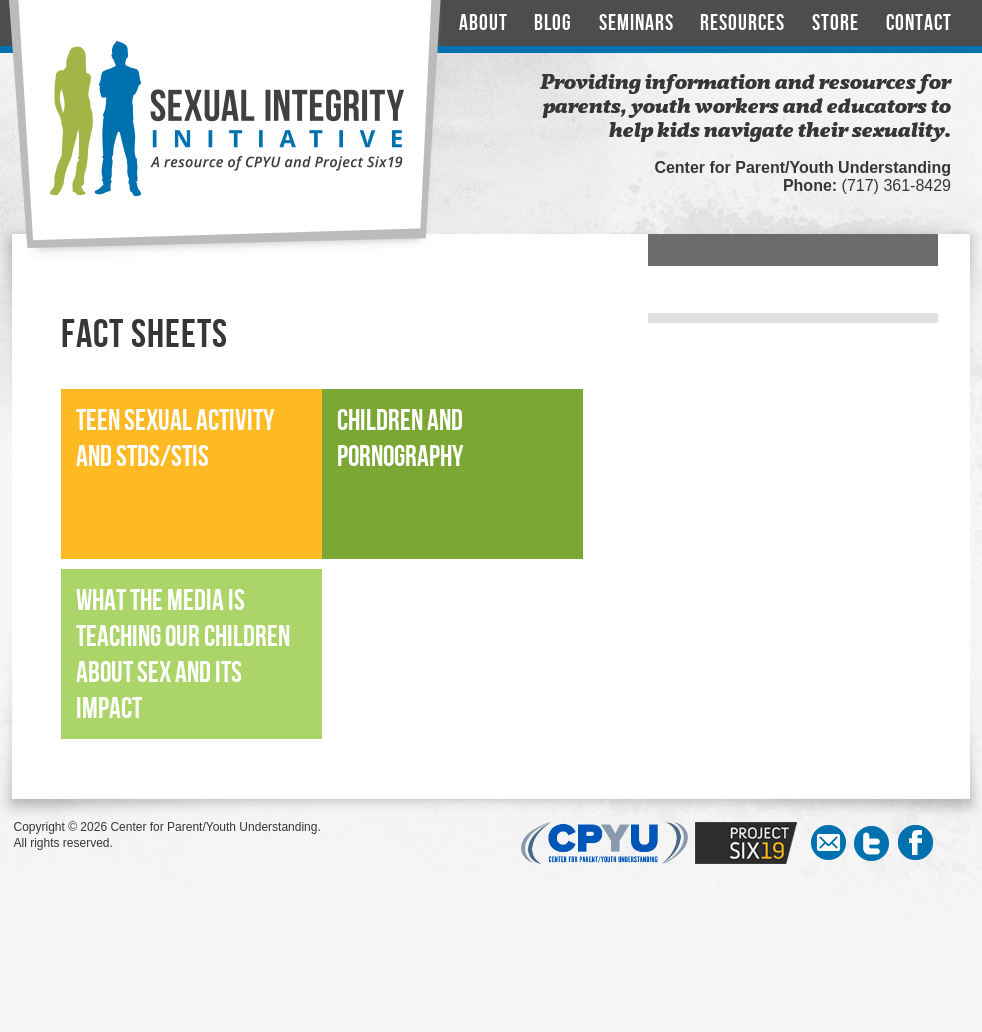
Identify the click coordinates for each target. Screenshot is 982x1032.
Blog (553, 23)
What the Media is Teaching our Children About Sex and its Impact (183, 655)
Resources (742, 23)
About (483, 23)
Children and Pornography (400, 439)
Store (835, 23)
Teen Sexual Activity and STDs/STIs (175, 439)
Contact (919, 23)
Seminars (636, 23)
